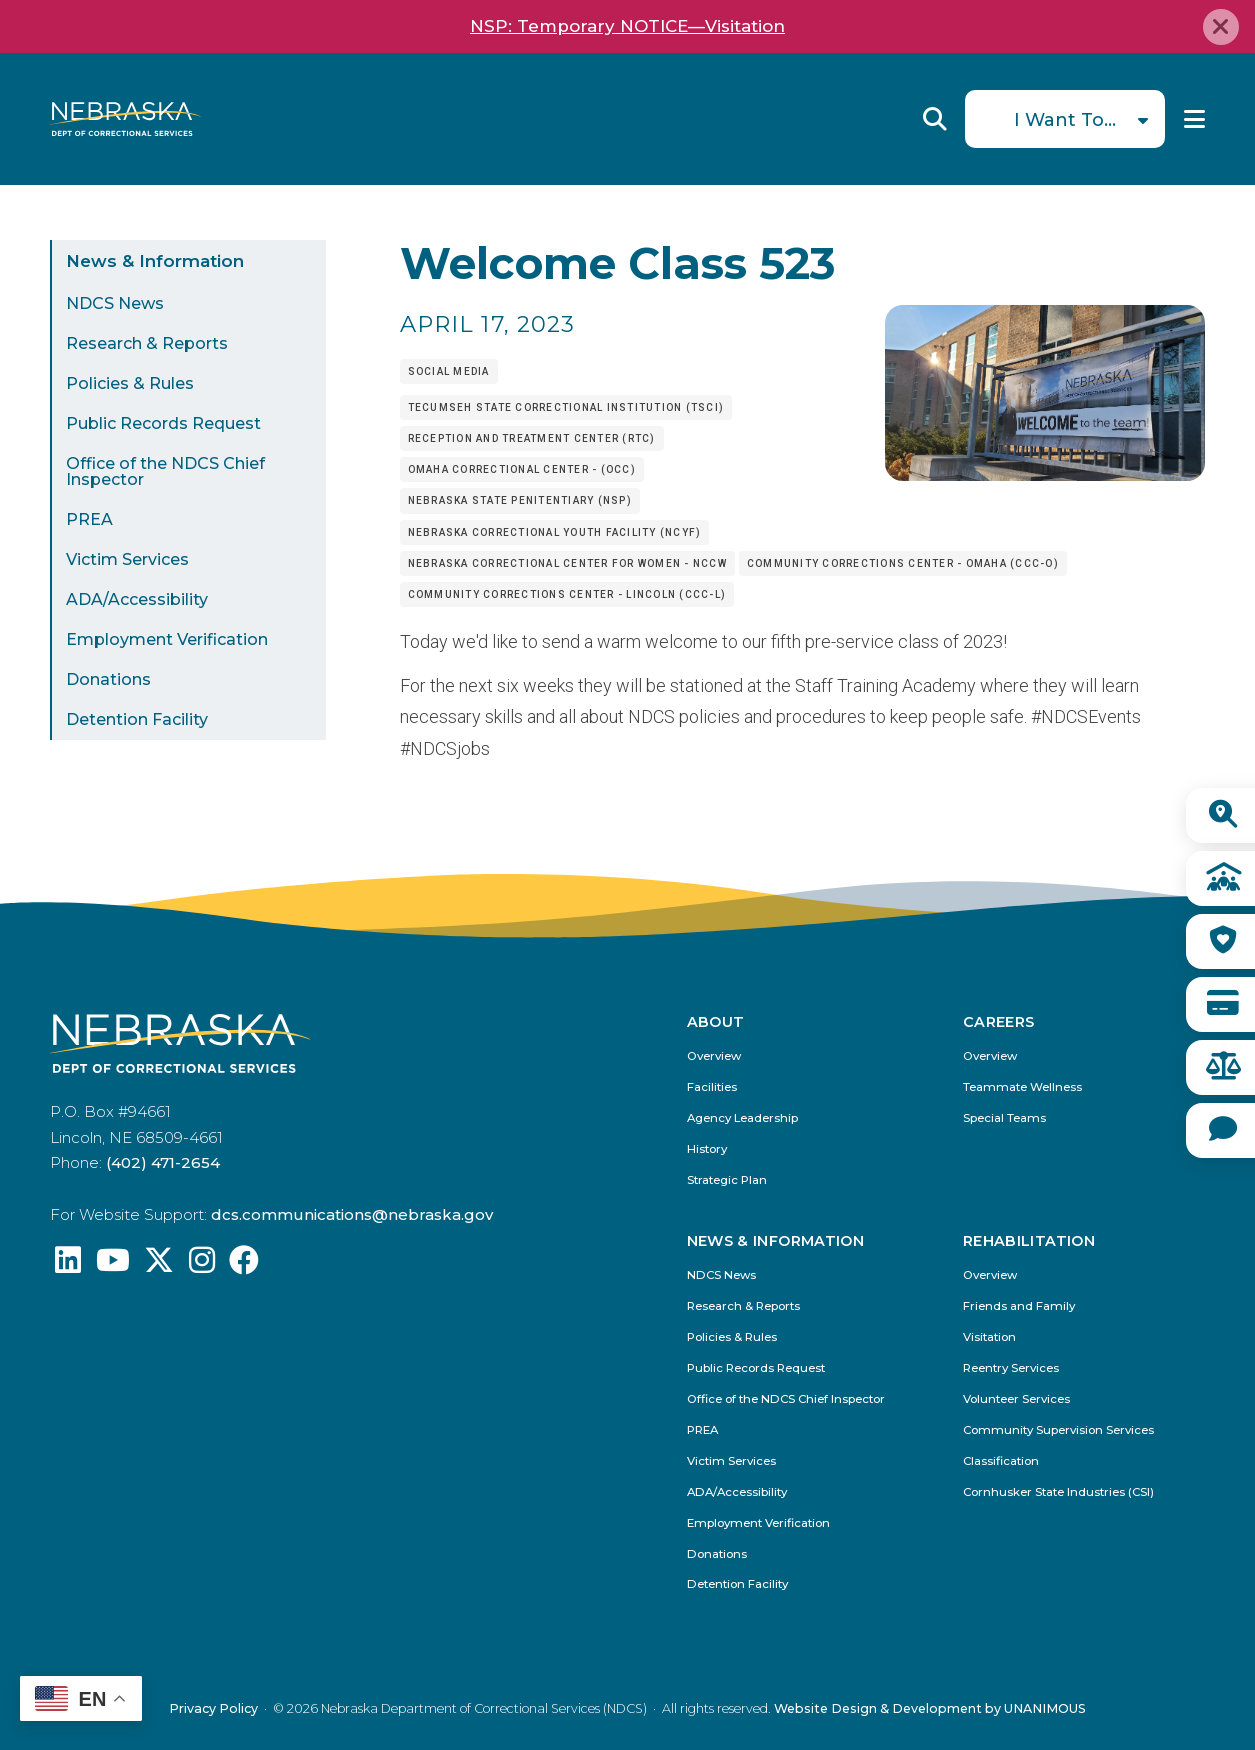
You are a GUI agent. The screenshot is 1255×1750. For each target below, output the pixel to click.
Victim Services (127, 559)
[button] (1045, 474)
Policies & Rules (130, 383)
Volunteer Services (1016, 1399)
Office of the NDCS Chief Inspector (165, 471)
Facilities (712, 1087)
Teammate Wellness (1022, 1087)
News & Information (155, 261)
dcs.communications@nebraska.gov (352, 1214)
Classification (1001, 1461)
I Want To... (1065, 120)
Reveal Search (935, 119)
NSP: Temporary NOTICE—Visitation (627, 26)
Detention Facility (137, 719)
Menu (1194, 119)
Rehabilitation (1029, 1241)
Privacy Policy (213, 1708)
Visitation (989, 1337)
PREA (89, 519)
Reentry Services (1011, 1368)
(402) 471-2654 (163, 1162)
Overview (714, 1056)
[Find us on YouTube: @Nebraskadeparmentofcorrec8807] (113, 1265)
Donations (108, 679)
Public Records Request (163, 423)
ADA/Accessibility (137, 599)
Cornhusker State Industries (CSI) (1058, 1492)
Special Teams (1004, 1118)
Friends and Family (1019, 1306)
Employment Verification (167, 639)
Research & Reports (147, 343)
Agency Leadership (742, 1118)
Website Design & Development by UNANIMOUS (930, 1708)
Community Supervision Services (1058, 1430)
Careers (999, 1022)
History (707, 1149)
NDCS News (115, 303)
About (716, 1022)
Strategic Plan (727, 1180)
